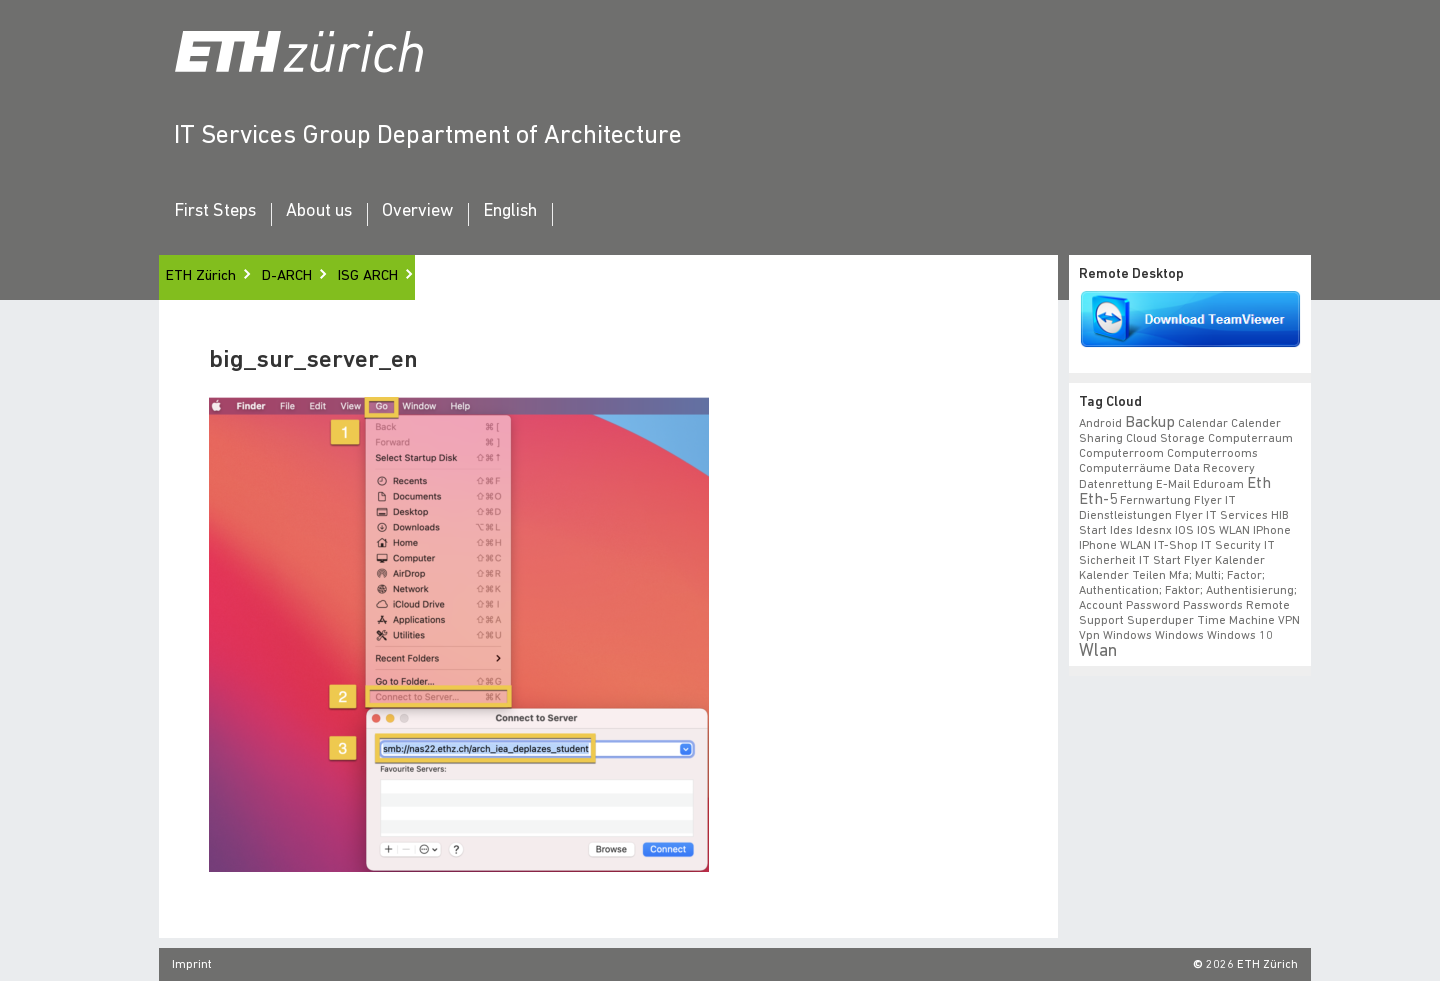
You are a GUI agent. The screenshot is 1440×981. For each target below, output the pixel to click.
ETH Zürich (201, 276)
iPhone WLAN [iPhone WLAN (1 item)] (1115, 546)
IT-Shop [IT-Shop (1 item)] (1176, 546)
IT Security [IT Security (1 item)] (1231, 546)
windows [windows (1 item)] (1179, 636)
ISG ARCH (368, 276)
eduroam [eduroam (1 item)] (1218, 485)
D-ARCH (287, 276)
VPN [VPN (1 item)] (1289, 621)
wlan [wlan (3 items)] (1098, 651)
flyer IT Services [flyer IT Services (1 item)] (1221, 516)
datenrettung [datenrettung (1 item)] (1116, 485)
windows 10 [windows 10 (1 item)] (1240, 636)
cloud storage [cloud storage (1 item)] (1165, 439)
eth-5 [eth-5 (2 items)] (1098, 500)
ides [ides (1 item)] (1121, 531)
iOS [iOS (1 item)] (1184, 531)
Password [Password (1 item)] (1153, 606)
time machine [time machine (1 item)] (1236, 621)
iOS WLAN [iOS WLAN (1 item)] (1223, 531)
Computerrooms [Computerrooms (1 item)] (1212, 454)
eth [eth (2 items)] (1259, 484)
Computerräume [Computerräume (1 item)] (1125, 469)
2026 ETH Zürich (1252, 965)
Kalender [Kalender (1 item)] (1240, 561)
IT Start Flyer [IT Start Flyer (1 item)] (1175, 561)
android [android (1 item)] (1100, 424)
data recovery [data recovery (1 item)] (1214, 469)
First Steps (215, 212)
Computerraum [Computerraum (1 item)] (1250, 439)
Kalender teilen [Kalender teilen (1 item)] (1122, 576)
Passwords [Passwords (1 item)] (1213, 606)
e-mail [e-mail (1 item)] (1173, 485)
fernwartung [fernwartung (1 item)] (1155, 501)
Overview (417, 212)
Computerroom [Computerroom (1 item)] (1121, 454)
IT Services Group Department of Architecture (428, 136)
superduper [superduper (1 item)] (1160, 621)
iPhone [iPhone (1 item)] (1272, 531)
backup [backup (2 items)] (1150, 423)
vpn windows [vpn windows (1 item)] (1115, 636)
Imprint (192, 965)
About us (319, 212)
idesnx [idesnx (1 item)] (1154, 531)
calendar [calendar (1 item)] (1203, 424)
